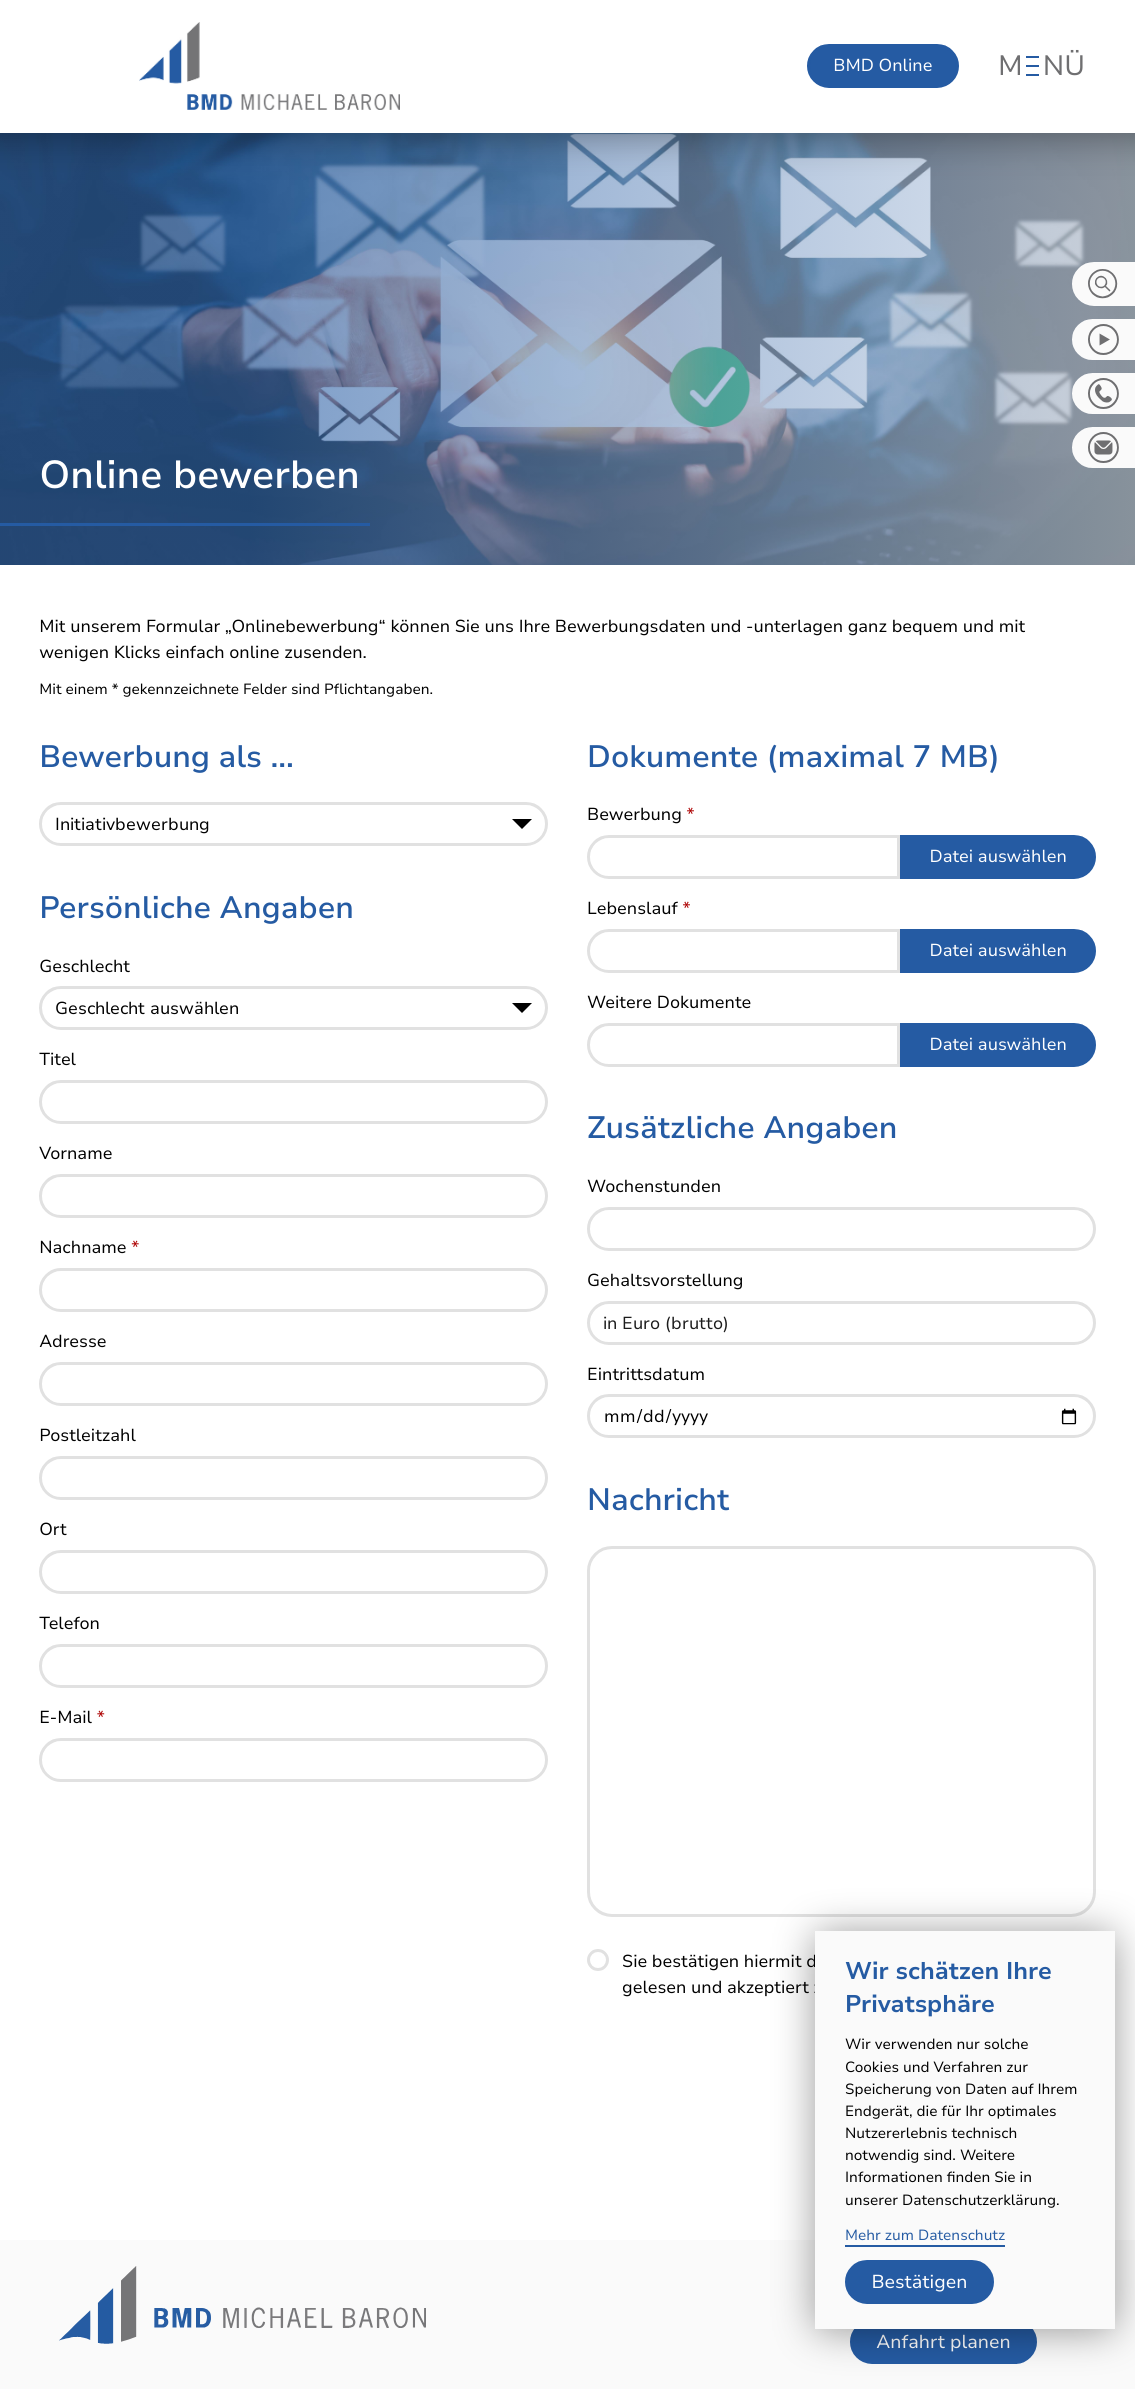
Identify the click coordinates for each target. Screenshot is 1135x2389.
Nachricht (658, 1505)
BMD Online (882, 66)
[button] (1103, 393)
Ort (53, 1535)
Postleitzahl (87, 1441)
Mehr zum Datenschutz (925, 2236)
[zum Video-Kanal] (1103, 339)
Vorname (75, 1159)
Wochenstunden (654, 1192)
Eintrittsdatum (646, 1380)
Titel (57, 1065)
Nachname (89, 1253)
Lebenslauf (638, 914)
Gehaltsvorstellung (665, 1285)
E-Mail (72, 1723)
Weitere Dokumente (669, 1008)
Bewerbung (640, 820)
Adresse (72, 1347)
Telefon (69, 1629)
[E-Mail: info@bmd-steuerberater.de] (1103, 447)
